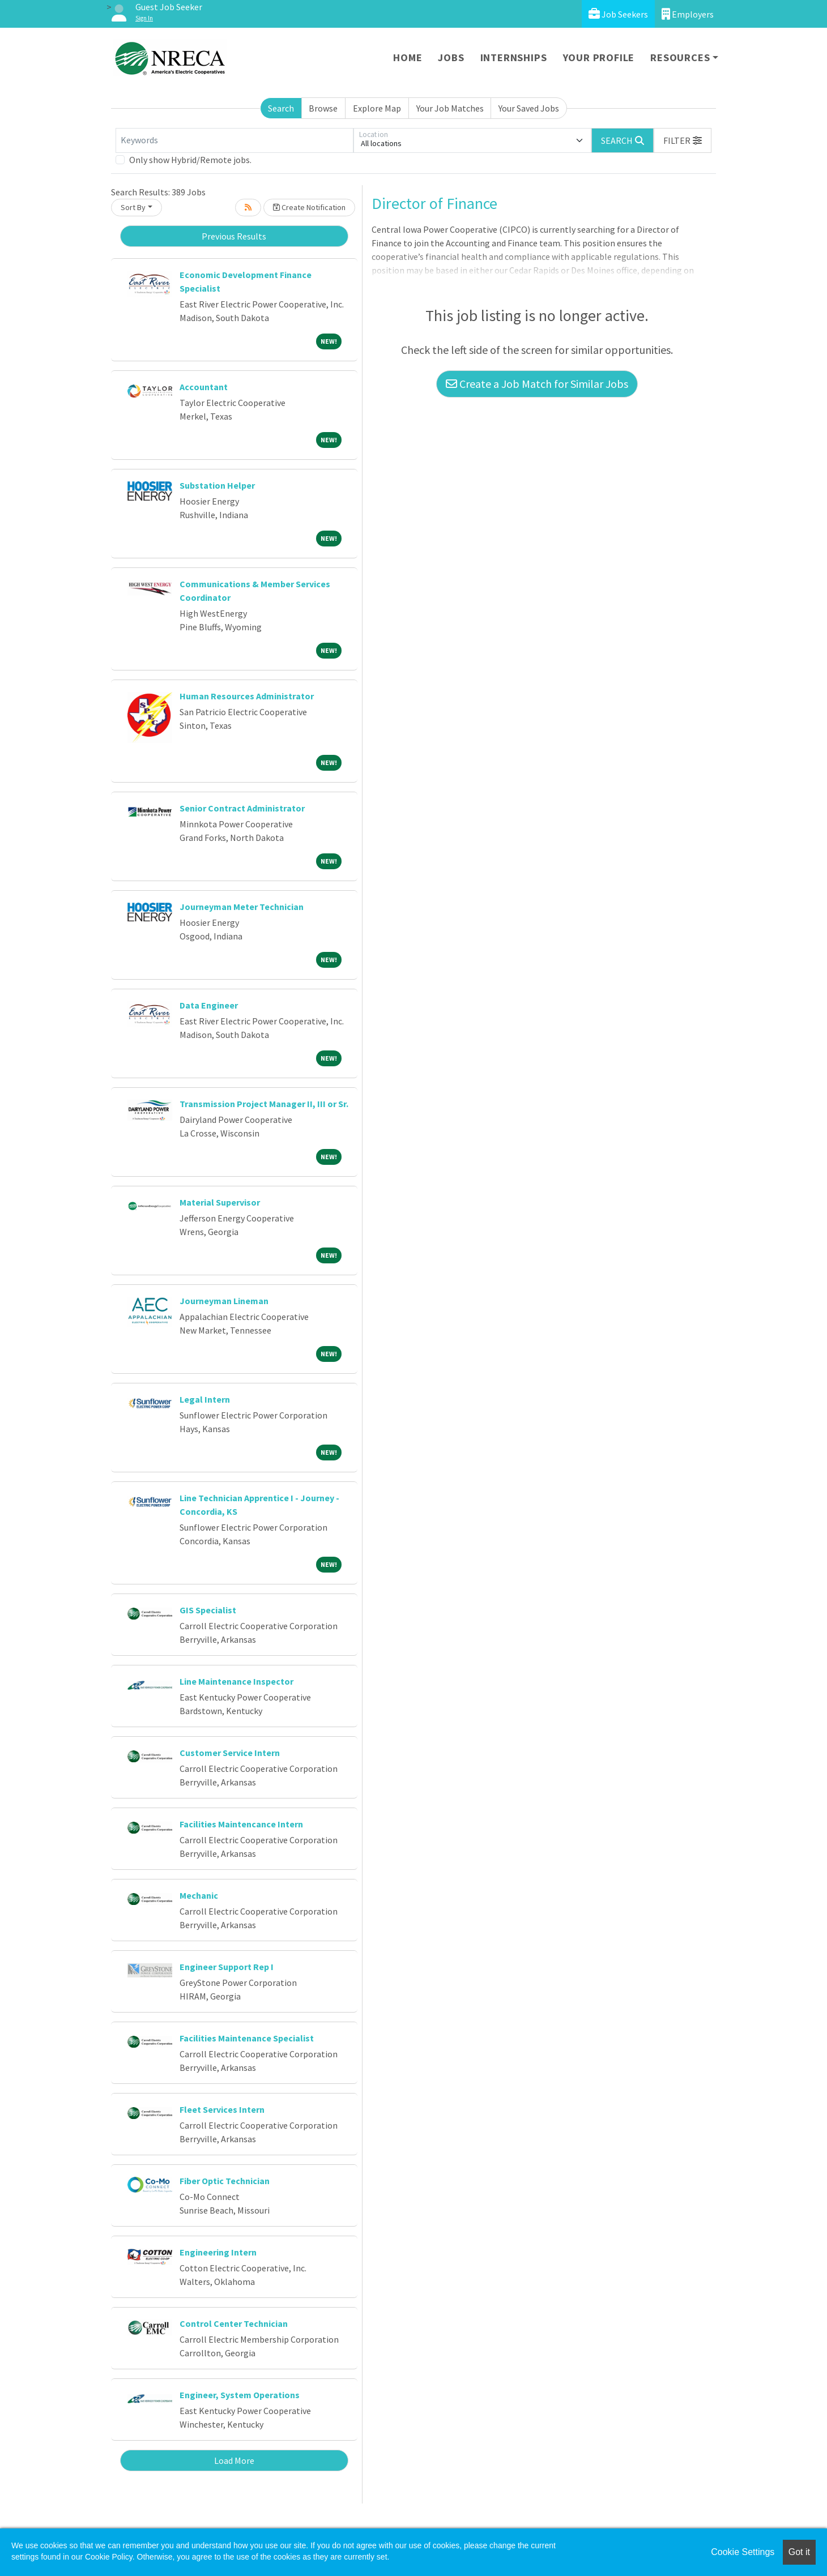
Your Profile (599, 57)
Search (281, 108)
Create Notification (309, 207)
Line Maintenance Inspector (236, 1681)
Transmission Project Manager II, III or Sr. (264, 1103)
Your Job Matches (450, 108)
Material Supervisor (220, 1202)
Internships (513, 57)
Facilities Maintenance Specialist (247, 2038)
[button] (682, 140)
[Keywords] (234, 140)
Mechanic (199, 1895)
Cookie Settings (742, 2552)
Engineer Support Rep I (227, 1966)
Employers (688, 14)
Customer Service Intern (230, 1752)
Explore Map (377, 108)
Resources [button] (680, 57)
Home (407, 57)
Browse (323, 108)
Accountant (204, 386)
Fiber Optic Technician (225, 2180)
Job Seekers (618, 14)
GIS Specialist (208, 1610)
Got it (799, 2552)
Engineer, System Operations (240, 2394)
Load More (234, 2460)
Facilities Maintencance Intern (241, 1824)
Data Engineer (209, 1005)
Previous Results (234, 236)
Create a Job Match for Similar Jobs (537, 384)
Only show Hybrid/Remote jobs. (190, 159)
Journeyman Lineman (224, 1300)
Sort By (133, 207)
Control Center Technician (234, 2323)
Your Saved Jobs (528, 108)
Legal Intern (205, 1399)
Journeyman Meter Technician (242, 906)
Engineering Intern (218, 2252)
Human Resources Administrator (247, 696)
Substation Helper (217, 485)
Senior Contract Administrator (242, 808)
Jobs (451, 57)
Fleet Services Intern (222, 2109)
